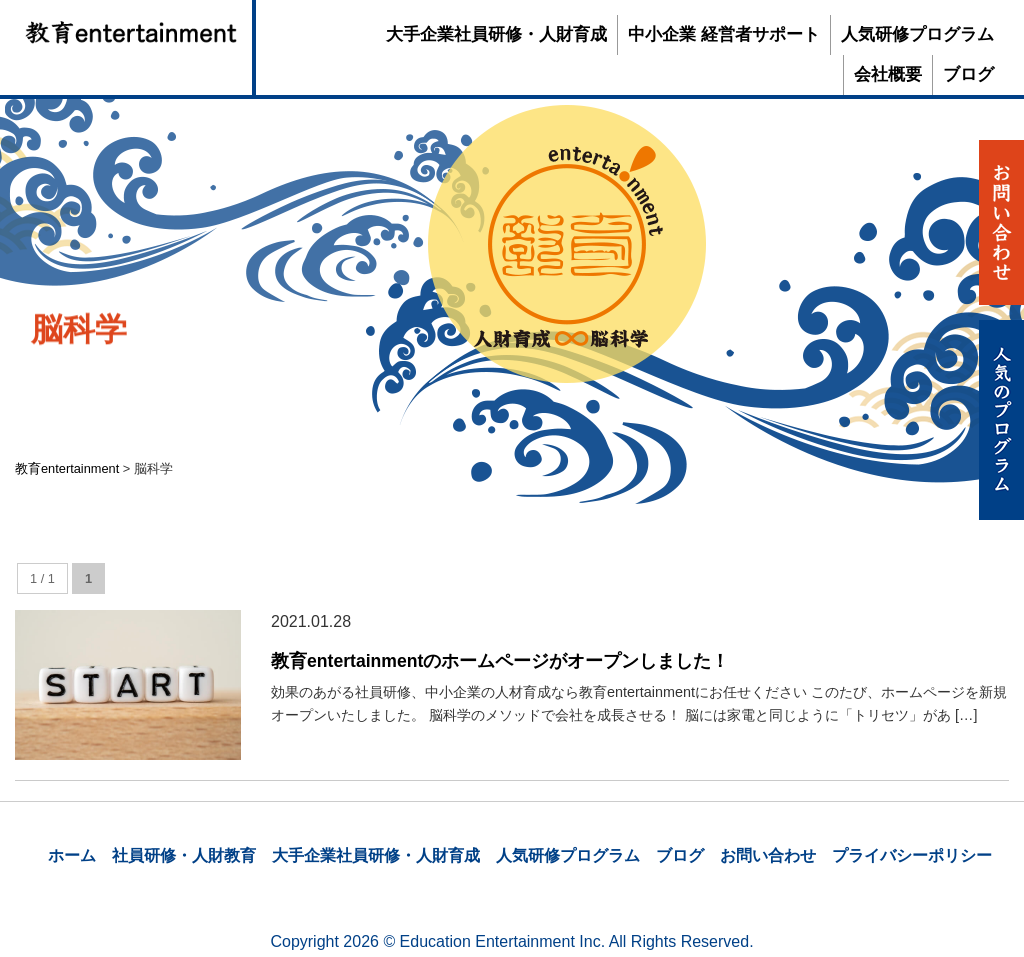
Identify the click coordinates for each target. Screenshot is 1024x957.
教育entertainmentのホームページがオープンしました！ (500, 661)
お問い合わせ (768, 855)
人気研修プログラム (917, 34)
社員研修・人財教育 (184, 855)
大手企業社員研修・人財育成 (496, 34)
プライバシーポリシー (912, 855)
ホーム (72, 855)
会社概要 (888, 74)
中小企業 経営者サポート (724, 34)
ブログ (968, 74)
